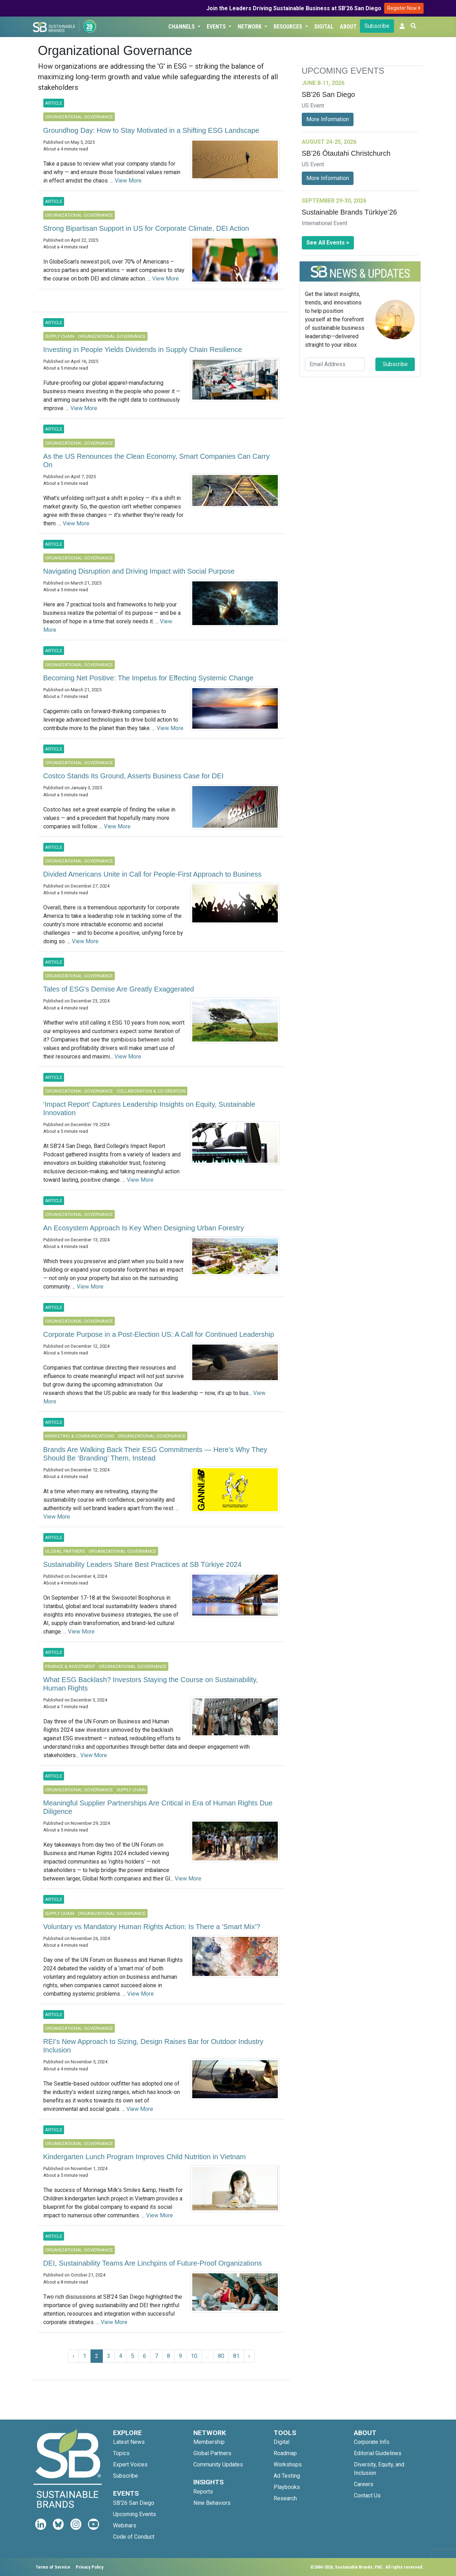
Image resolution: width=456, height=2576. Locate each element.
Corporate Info (371, 2442)
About (348, 26)
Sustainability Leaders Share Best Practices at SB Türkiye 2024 (142, 1564)
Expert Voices (130, 2464)
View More (128, 180)
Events (217, 26)
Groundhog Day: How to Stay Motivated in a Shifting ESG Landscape (151, 130)
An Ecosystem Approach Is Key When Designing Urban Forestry (143, 1228)
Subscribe (376, 26)
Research (285, 2498)
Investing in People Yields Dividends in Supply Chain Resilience (142, 349)
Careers (363, 2484)
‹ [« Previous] (73, 2356)
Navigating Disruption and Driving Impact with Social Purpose (139, 571)
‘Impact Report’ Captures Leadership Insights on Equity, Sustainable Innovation (149, 1108)
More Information (327, 119)
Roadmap (285, 2453)
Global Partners (212, 2453)
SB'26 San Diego (133, 2503)
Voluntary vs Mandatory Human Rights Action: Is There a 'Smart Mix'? (151, 1927)
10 (194, 2356)
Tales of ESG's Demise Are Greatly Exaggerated (118, 989)
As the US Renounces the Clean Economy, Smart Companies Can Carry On (156, 460)
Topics (121, 2453)
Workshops (288, 2464)
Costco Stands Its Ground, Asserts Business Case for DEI (133, 776)
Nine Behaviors (212, 2503)
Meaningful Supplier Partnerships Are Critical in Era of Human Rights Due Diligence (158, 1807)
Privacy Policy (90, 2567)
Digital (323, 26)
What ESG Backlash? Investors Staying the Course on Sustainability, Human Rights (150, 1684)
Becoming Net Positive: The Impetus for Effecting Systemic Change (148, 678)
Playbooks (287, 2487)
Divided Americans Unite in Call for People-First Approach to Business (152, 874)
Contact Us (367, 2495)
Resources (289, 26)
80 (221, 2356)
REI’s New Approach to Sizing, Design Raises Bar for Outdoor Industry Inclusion (153, 2046)
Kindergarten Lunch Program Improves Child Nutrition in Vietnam (144, 2157)
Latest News (129, 2442)
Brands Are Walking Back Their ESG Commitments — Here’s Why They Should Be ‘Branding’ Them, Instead (155, 1454)
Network (250, 26)
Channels (182, 26)
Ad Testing (287, 2475)
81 (236, 2356)
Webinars (124, 2525)
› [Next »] (249, 2356)
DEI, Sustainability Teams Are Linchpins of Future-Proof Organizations (152, 2263)
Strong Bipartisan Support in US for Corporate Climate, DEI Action (146, 228)
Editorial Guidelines (377, 2453)
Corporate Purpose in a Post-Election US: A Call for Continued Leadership (158, 1334)
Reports (203, 2491)
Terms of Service (53, 2567)
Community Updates (218, 2464)
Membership (209, 2442)
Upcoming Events (134, 2514)
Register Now (403, 8)
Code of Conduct (133, 2536)
